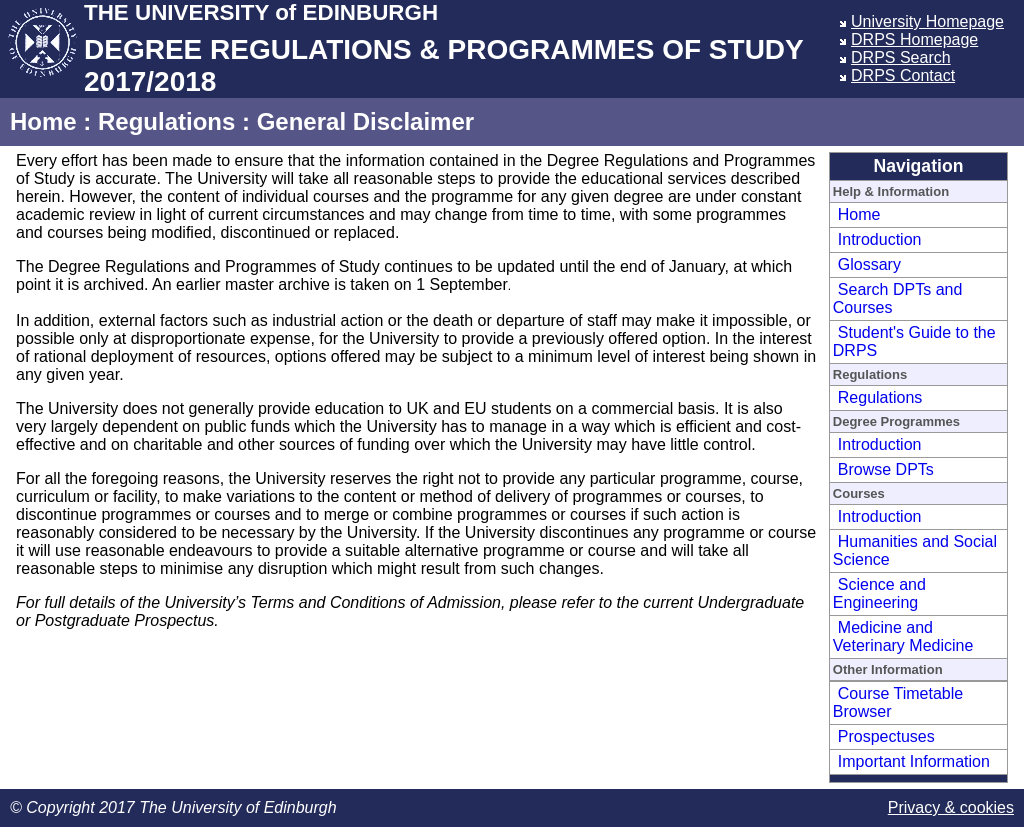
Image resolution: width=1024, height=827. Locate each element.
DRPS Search (901, 57)
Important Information (914, 761)
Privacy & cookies (951, 807)
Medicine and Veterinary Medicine (903, 636)
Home (43, 121)
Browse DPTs (886, 469)
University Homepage (927, 21)
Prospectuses (886, 736)
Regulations (166, 121)
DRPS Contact (903, 75)
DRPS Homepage (914, 39)
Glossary (869, 264)
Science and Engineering (879, 593)
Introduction (880, 239)
